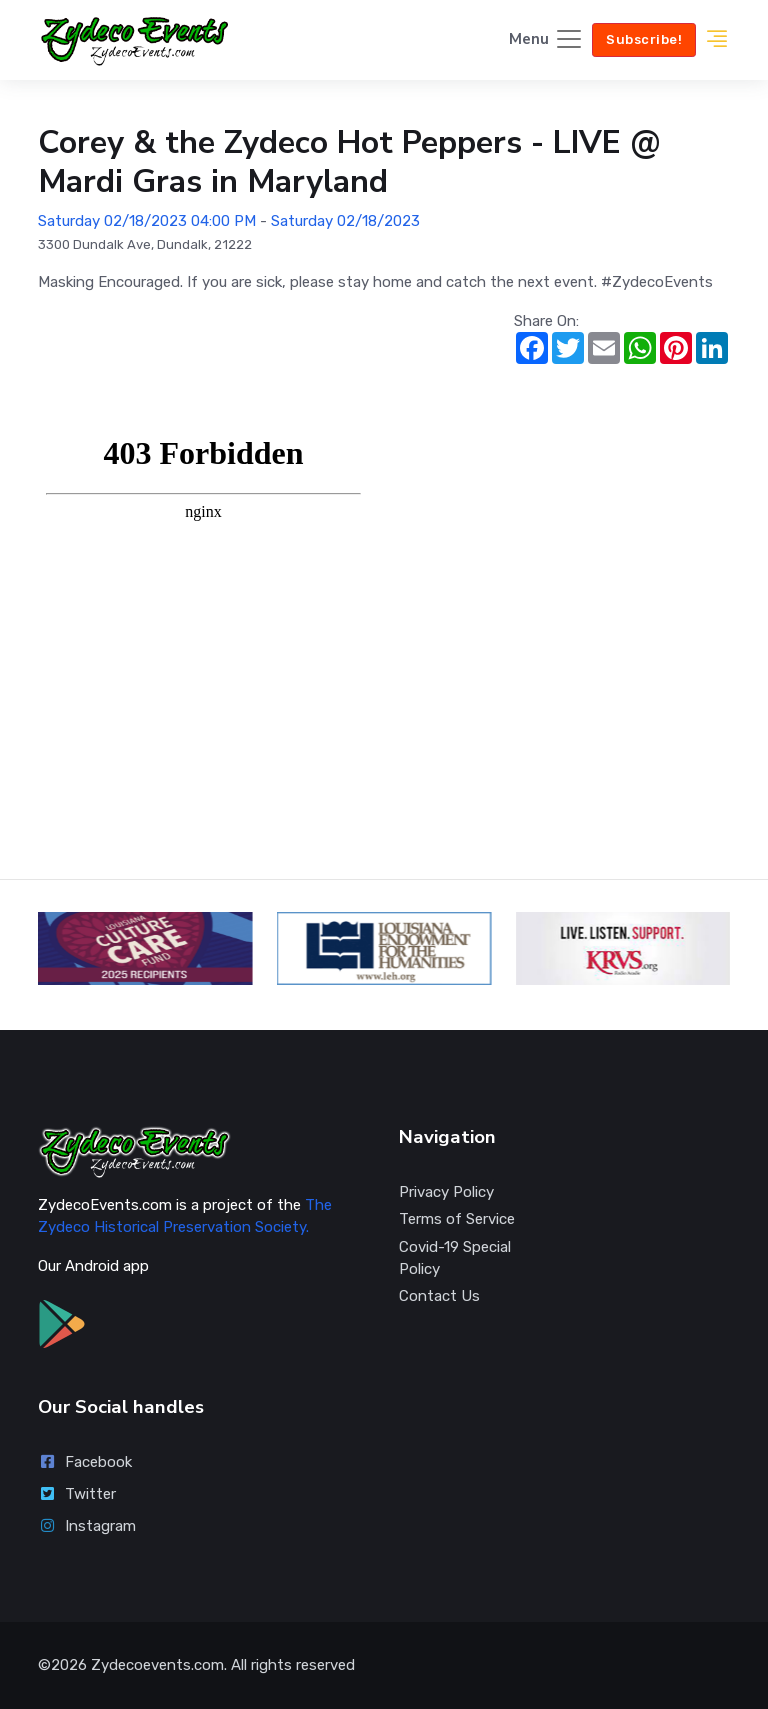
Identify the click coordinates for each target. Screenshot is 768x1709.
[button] (717, 40)
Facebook (85, 1462)
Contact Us (439, 1296)
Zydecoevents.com (157, 1665)
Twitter (77, 1494)
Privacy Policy (446, 1192)
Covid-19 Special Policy (455, 1258)
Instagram (87, 1526)
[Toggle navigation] (546, 40)
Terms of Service (457, 1219)
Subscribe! (644, 39)
